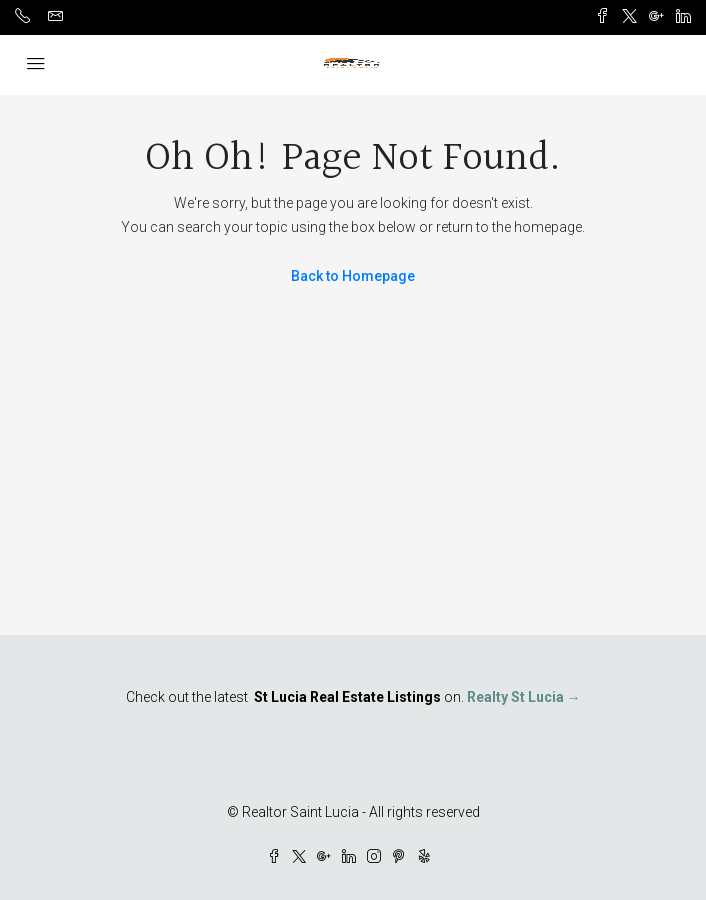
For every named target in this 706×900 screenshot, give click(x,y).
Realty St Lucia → (524, 697)
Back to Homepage (353, 276)
